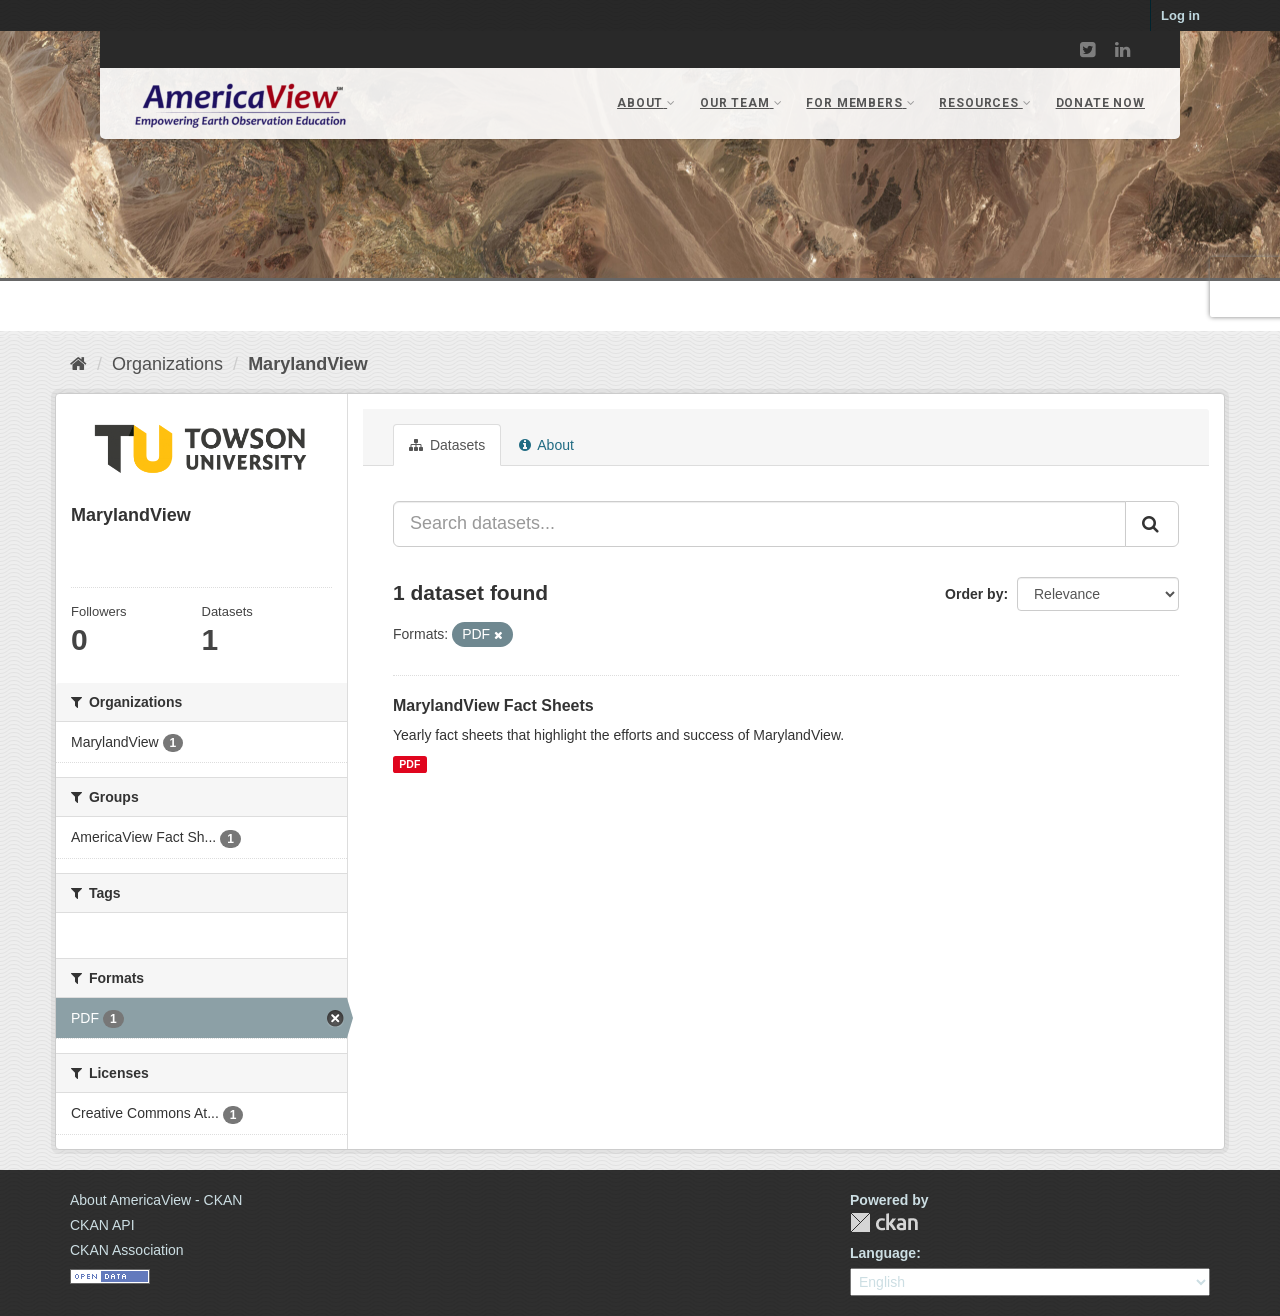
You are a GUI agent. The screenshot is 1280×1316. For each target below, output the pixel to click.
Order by (974, 594)
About (546, 445)
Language (883, 1253)
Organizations (167, 364)
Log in (1180, 15)
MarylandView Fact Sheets (493, 705)
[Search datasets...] (759, 524)
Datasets (447, 445)
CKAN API (102, 1225)
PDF (409, 764)
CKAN (884, 1222)
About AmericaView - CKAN (156, 1200)
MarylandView (308, 364)
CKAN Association (127, 1250)
